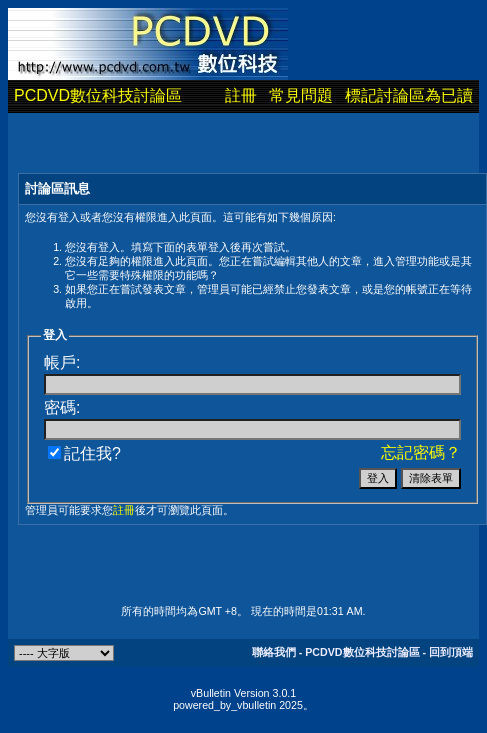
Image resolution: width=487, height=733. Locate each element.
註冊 (241, 95)
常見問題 (301, 95)
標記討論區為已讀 (409, 95)
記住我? (84, 453)
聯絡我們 (274, 652)
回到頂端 (451, 652)
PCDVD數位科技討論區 (98, 95)
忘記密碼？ (421, 452)
